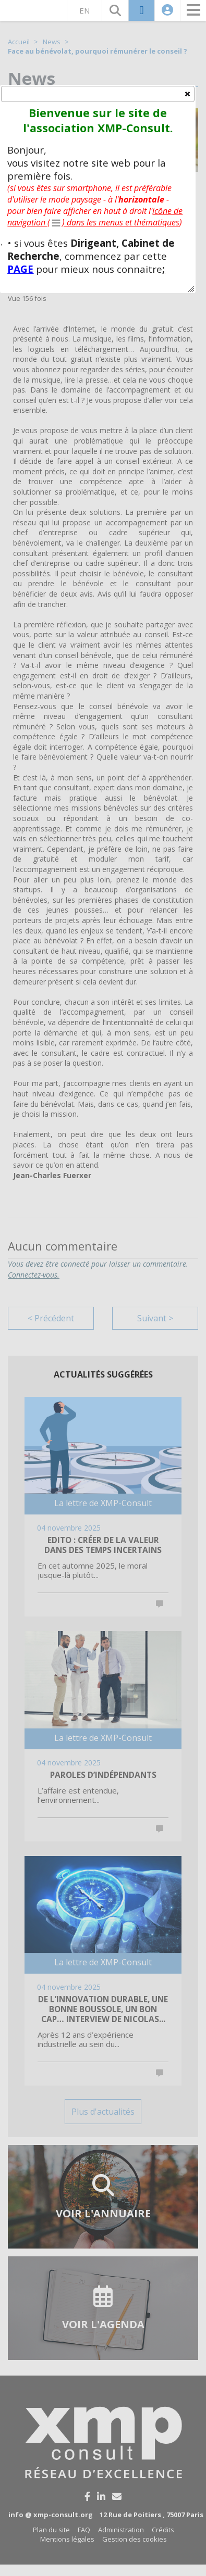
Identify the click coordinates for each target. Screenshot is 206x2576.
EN (84, 7)
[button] (187, 93)
